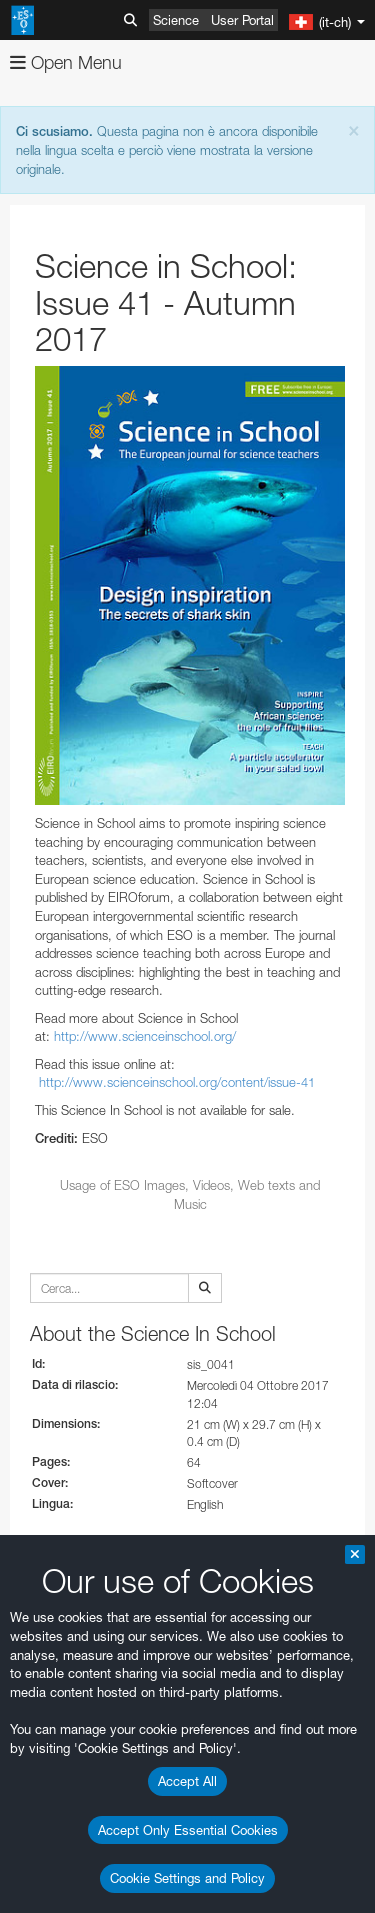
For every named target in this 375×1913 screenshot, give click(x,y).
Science (176, 20)
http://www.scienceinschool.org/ (145, 1036)
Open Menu (66, 62)
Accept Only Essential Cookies (188, 1830)
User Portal (242, 20)
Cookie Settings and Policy (187, 1878)
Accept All (187, 1781)
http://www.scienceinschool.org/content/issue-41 (177, 1082)
